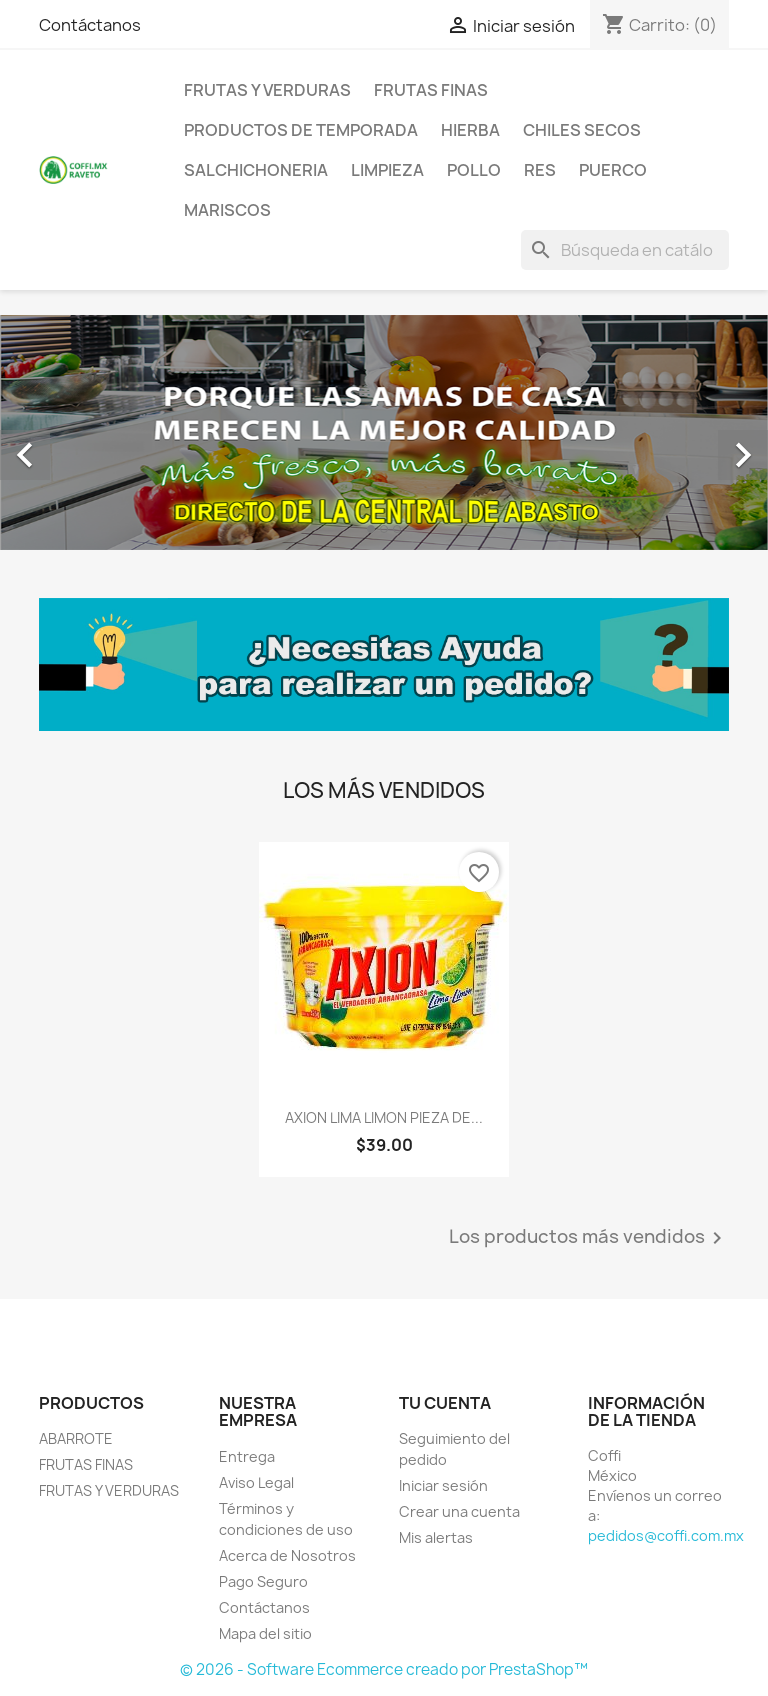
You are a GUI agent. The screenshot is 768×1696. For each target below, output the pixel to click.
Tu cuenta (445, 1403)
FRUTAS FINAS (431, 90)
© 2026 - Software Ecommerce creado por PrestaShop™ (384, 1669)
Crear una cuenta (459, 1511)
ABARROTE (76, 1438)
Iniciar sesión (443, 1485)
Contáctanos (90, 25)
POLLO (474, 170)
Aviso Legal (256, 1482)
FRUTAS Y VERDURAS (267, 90)
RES (540, 170)
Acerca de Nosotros (287, 1555)
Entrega (247, 1456)
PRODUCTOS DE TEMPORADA (301, 130)
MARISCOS (227, 210)
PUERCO (613, 170)
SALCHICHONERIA (256, 170)
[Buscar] (625, 250)
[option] (384, 432)
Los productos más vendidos (589, 1238)
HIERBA (470, 130)
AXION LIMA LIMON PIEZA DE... (384, 1117)
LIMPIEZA (387, 170)
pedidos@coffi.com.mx (666, 1535)
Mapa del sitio (265, 1633)
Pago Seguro (263, 1581)
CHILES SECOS (582, 130)
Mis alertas (436, 1537)
